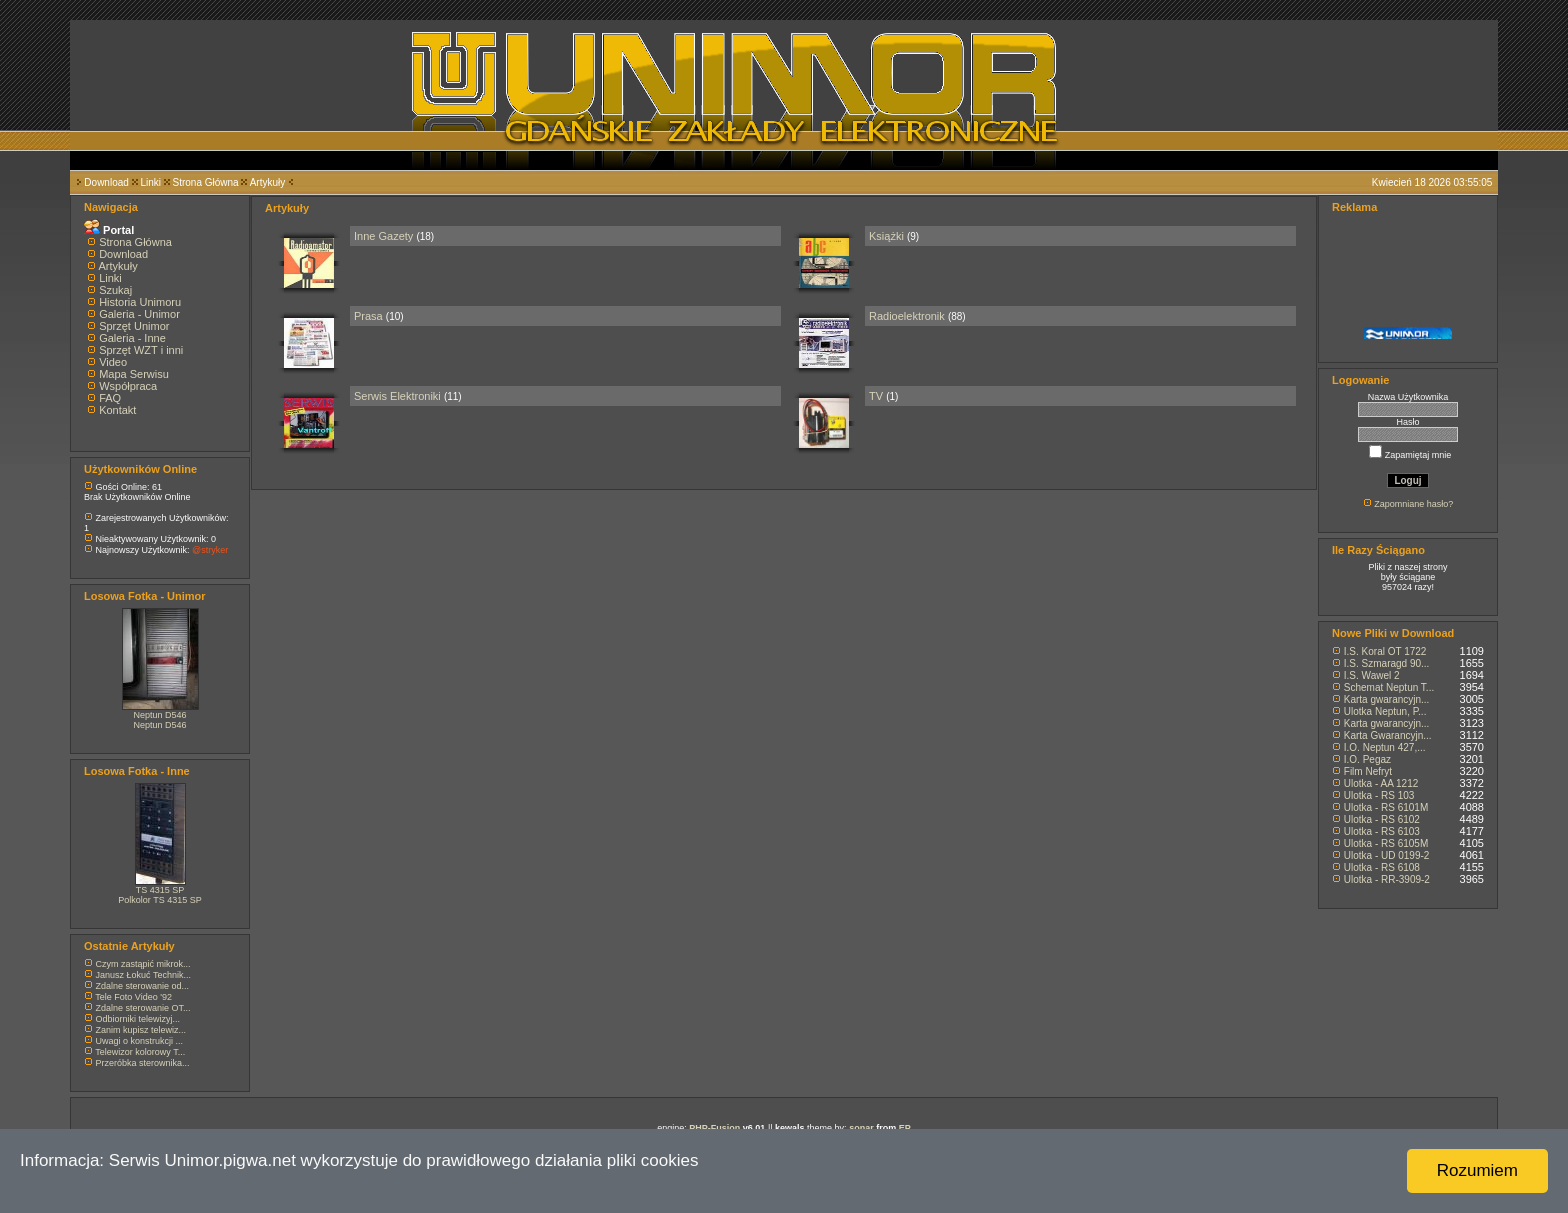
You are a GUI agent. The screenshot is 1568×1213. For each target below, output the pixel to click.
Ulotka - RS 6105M (1386, 843)
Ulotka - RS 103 (1379, 795)
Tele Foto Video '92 (133, 997)
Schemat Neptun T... (1389, 687)
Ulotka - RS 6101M (1386, 807)
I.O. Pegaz (1367, 759)
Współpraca (128, 386)
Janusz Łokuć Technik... (143, 975)
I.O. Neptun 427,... (1385, 747)
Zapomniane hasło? (1413, 504)
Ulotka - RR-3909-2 (1387, 879)
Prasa (368, 316)
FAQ (110, 398)
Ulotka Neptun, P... (1385, 711)
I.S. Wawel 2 (1372, 675)
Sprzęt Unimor (134, 326)
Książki (886, 236)
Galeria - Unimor (139, 314)
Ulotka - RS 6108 (1382, 867)
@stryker (210, 550)
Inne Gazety (383, 236)
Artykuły (268, 182)
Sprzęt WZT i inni (141, 350)
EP (905, 1128)
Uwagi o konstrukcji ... (140, 1041)
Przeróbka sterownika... (143, 1063)
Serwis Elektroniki (397, 396)
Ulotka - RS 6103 (1382, 831)
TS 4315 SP (160, 890)
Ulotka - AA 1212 (1381, 783)
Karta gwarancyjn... (1387, 699)
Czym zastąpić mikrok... (143, 964)
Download (106, 182)
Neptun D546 (159, 715)
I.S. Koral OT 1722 (1385, 651)
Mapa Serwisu (134, 374)
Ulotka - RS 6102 (1382, 819)
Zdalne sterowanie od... (143, 986)
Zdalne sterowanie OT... (143, 1008)
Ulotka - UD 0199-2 (1387, 855)
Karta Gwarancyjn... (1388, 735)
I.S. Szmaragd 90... (1387, 663)
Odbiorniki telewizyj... (138, 1019)
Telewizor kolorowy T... (140, 1052)
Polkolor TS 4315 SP (159, 900)
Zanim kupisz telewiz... (141, 1030)
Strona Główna (206, 182)
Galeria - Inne (132, 338)
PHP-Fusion (714, 1128)
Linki (150, 182)
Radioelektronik (907, 316)
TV (876, 396)
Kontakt (117, 410)
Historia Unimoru (140, 302)
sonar (861, 1128)
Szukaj (115, 290)
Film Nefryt (1368, 771)
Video (113, 362)
